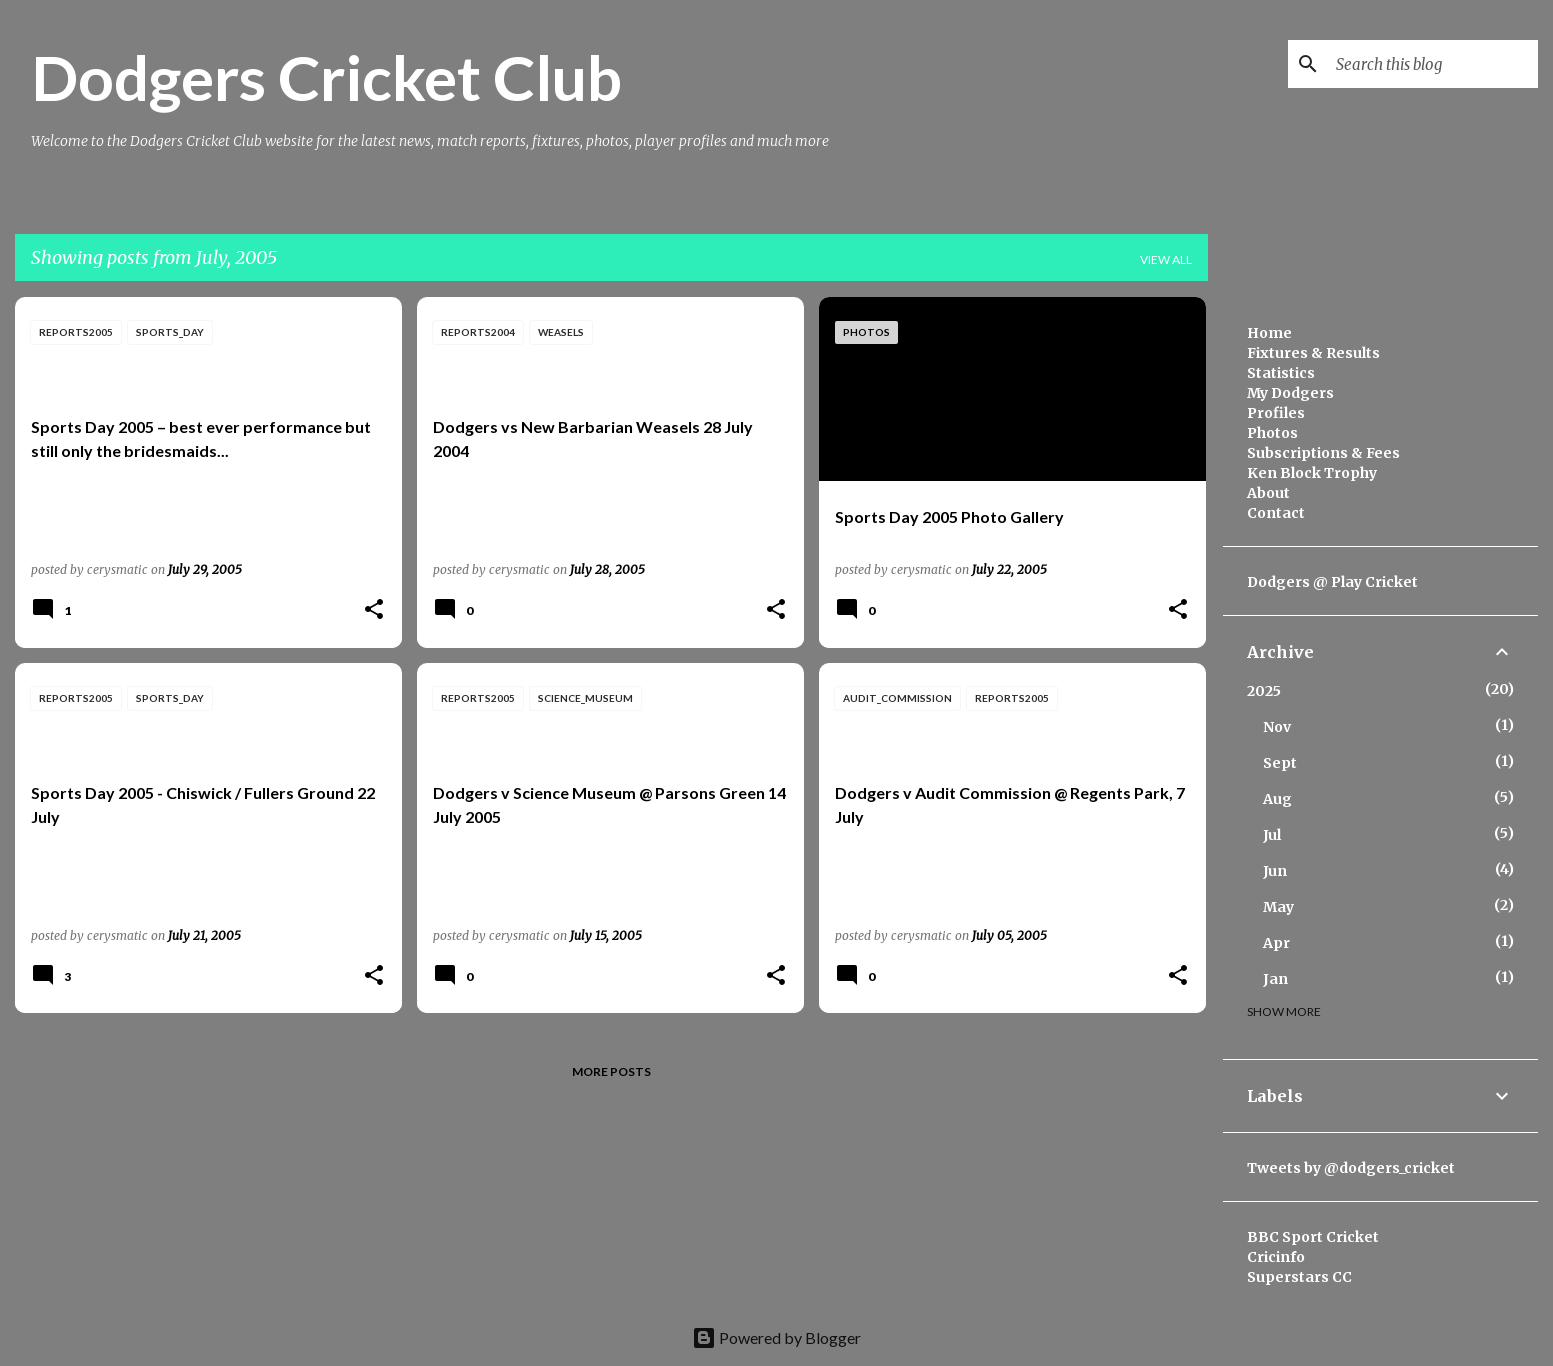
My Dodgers (1290, 393)
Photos (1272, 433)
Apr (1276, 943)
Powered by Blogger (776, 1337)
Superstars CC (1299, 1277)
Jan (1275, 979)
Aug (1277, 799)
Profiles (1276, 413)
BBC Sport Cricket (1313, 1237)
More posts (611, 1071)
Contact (1276, 513)
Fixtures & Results (1313, 353)
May (1278, 907)
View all (1166, 259)
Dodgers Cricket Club (326, 77)
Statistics (1281, 373)
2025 (1264, 691)
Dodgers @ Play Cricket (1332, 582)
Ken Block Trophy (1312, 473)
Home (1269, 333)
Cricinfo (1276, 1257)
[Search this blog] (1433, 64)
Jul (1272, 835)
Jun (1275, 871)
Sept (1280, 763)
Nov (1277, 727)
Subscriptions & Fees (1323, 453)
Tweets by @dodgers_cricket (1351, 1168)
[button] (374, 610)
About (1268, 493)
